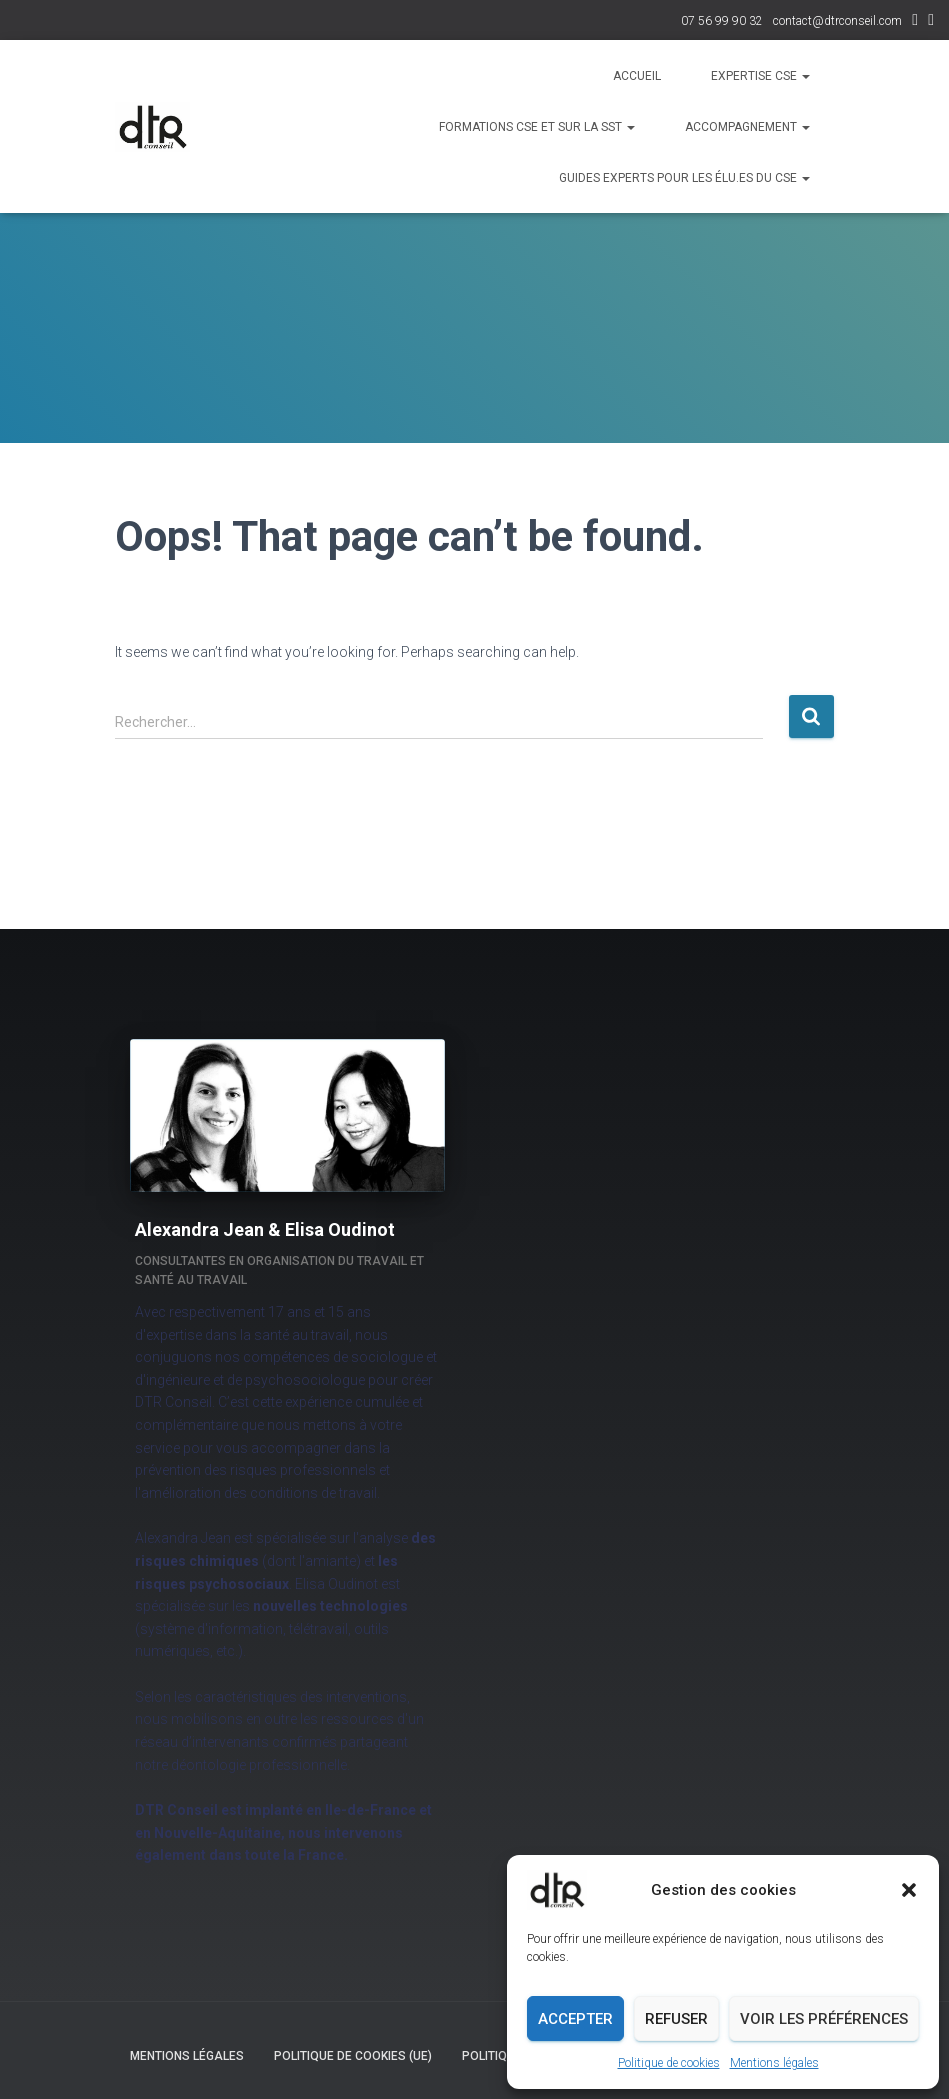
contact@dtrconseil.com (837, 21)
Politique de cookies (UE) (353, 2056)
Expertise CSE (760, 76)
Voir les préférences (824, 2019)
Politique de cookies (669, 2063)
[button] (909, 1890)
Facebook (931, 22)
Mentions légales (774, 2063)
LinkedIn (915, 22)
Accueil (637, 76)
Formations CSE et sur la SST (537, 127)
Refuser (676, 2019)
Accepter (575, 2019)
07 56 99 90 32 (722, 21)
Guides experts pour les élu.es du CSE (684, 178)
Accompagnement (747, 127)
